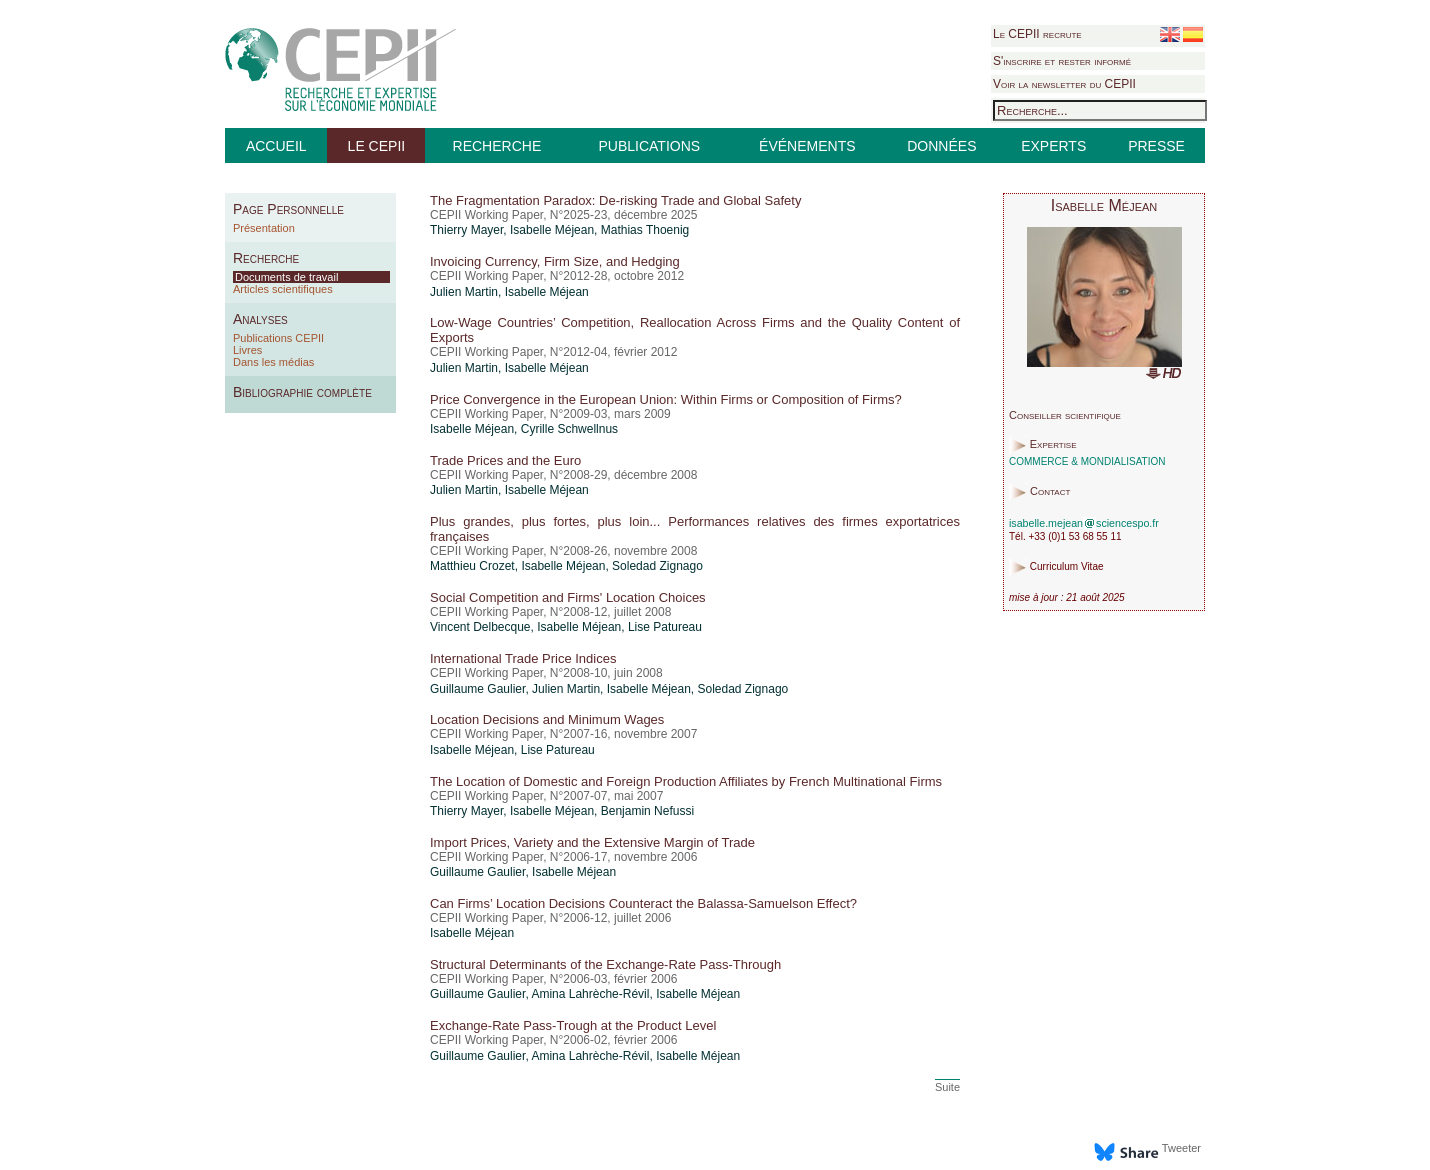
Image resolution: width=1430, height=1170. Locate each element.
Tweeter (1181, 1148)
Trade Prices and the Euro (505, 460)
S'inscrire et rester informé (1062, 61)
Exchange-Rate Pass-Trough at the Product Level (573, 1025)
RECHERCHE (497, 146)
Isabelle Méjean (552, 230)
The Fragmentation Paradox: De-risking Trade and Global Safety (615, 200)
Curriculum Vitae (1067, 567)
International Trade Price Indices (523, 658)
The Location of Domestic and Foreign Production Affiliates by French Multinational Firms (686, 781)
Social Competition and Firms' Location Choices (568, 597)
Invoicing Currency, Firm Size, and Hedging (555, 261)
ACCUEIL (276, 146)
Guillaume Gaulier (477, 689)
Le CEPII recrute (1037, 34)
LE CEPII (377, 146)
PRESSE (1156, 146)
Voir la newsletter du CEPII (1064, 84)
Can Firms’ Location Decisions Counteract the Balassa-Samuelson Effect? (643, 903)
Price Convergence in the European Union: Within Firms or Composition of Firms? (666, 399)
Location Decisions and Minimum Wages (547, 719)
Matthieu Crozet (472, 566)
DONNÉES (941, 146)
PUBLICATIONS (649, 146)
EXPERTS (1053, 146)
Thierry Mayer (466, 230)
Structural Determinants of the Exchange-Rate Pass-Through (605, 964)
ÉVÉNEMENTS (807, 146)
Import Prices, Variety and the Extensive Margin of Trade (592, 842)
